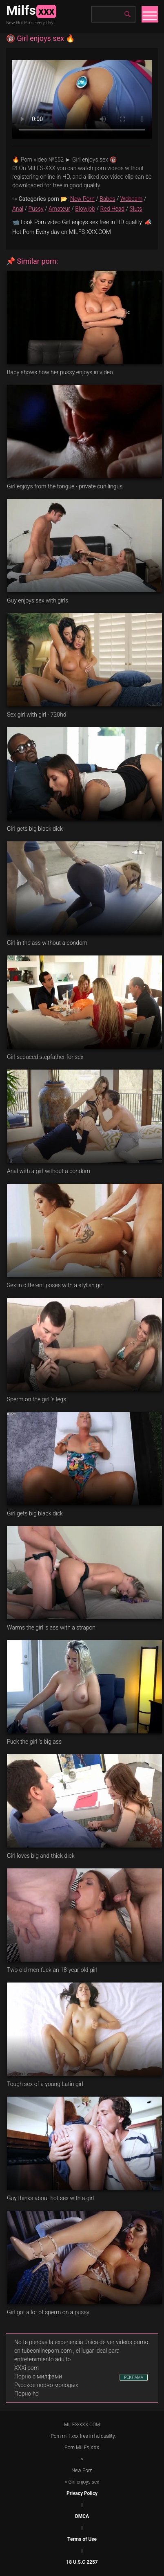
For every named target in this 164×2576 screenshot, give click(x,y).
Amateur (59, 208)
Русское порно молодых (46, 2385)
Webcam (131, 199)
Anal (17, 208)
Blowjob (85, 208)
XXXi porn (26, 2368)
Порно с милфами (38, 2376)
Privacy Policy (82, 2493)
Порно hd (26, 2393)
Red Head (112, 208)
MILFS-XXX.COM (82, 2425)
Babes (107, 199)
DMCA (82, 2516)
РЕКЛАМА (133, 2377)
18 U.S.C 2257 (82, 2562)
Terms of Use (82, 2539)
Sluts (136, 208)
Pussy (35, 208)
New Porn (82, 199)
